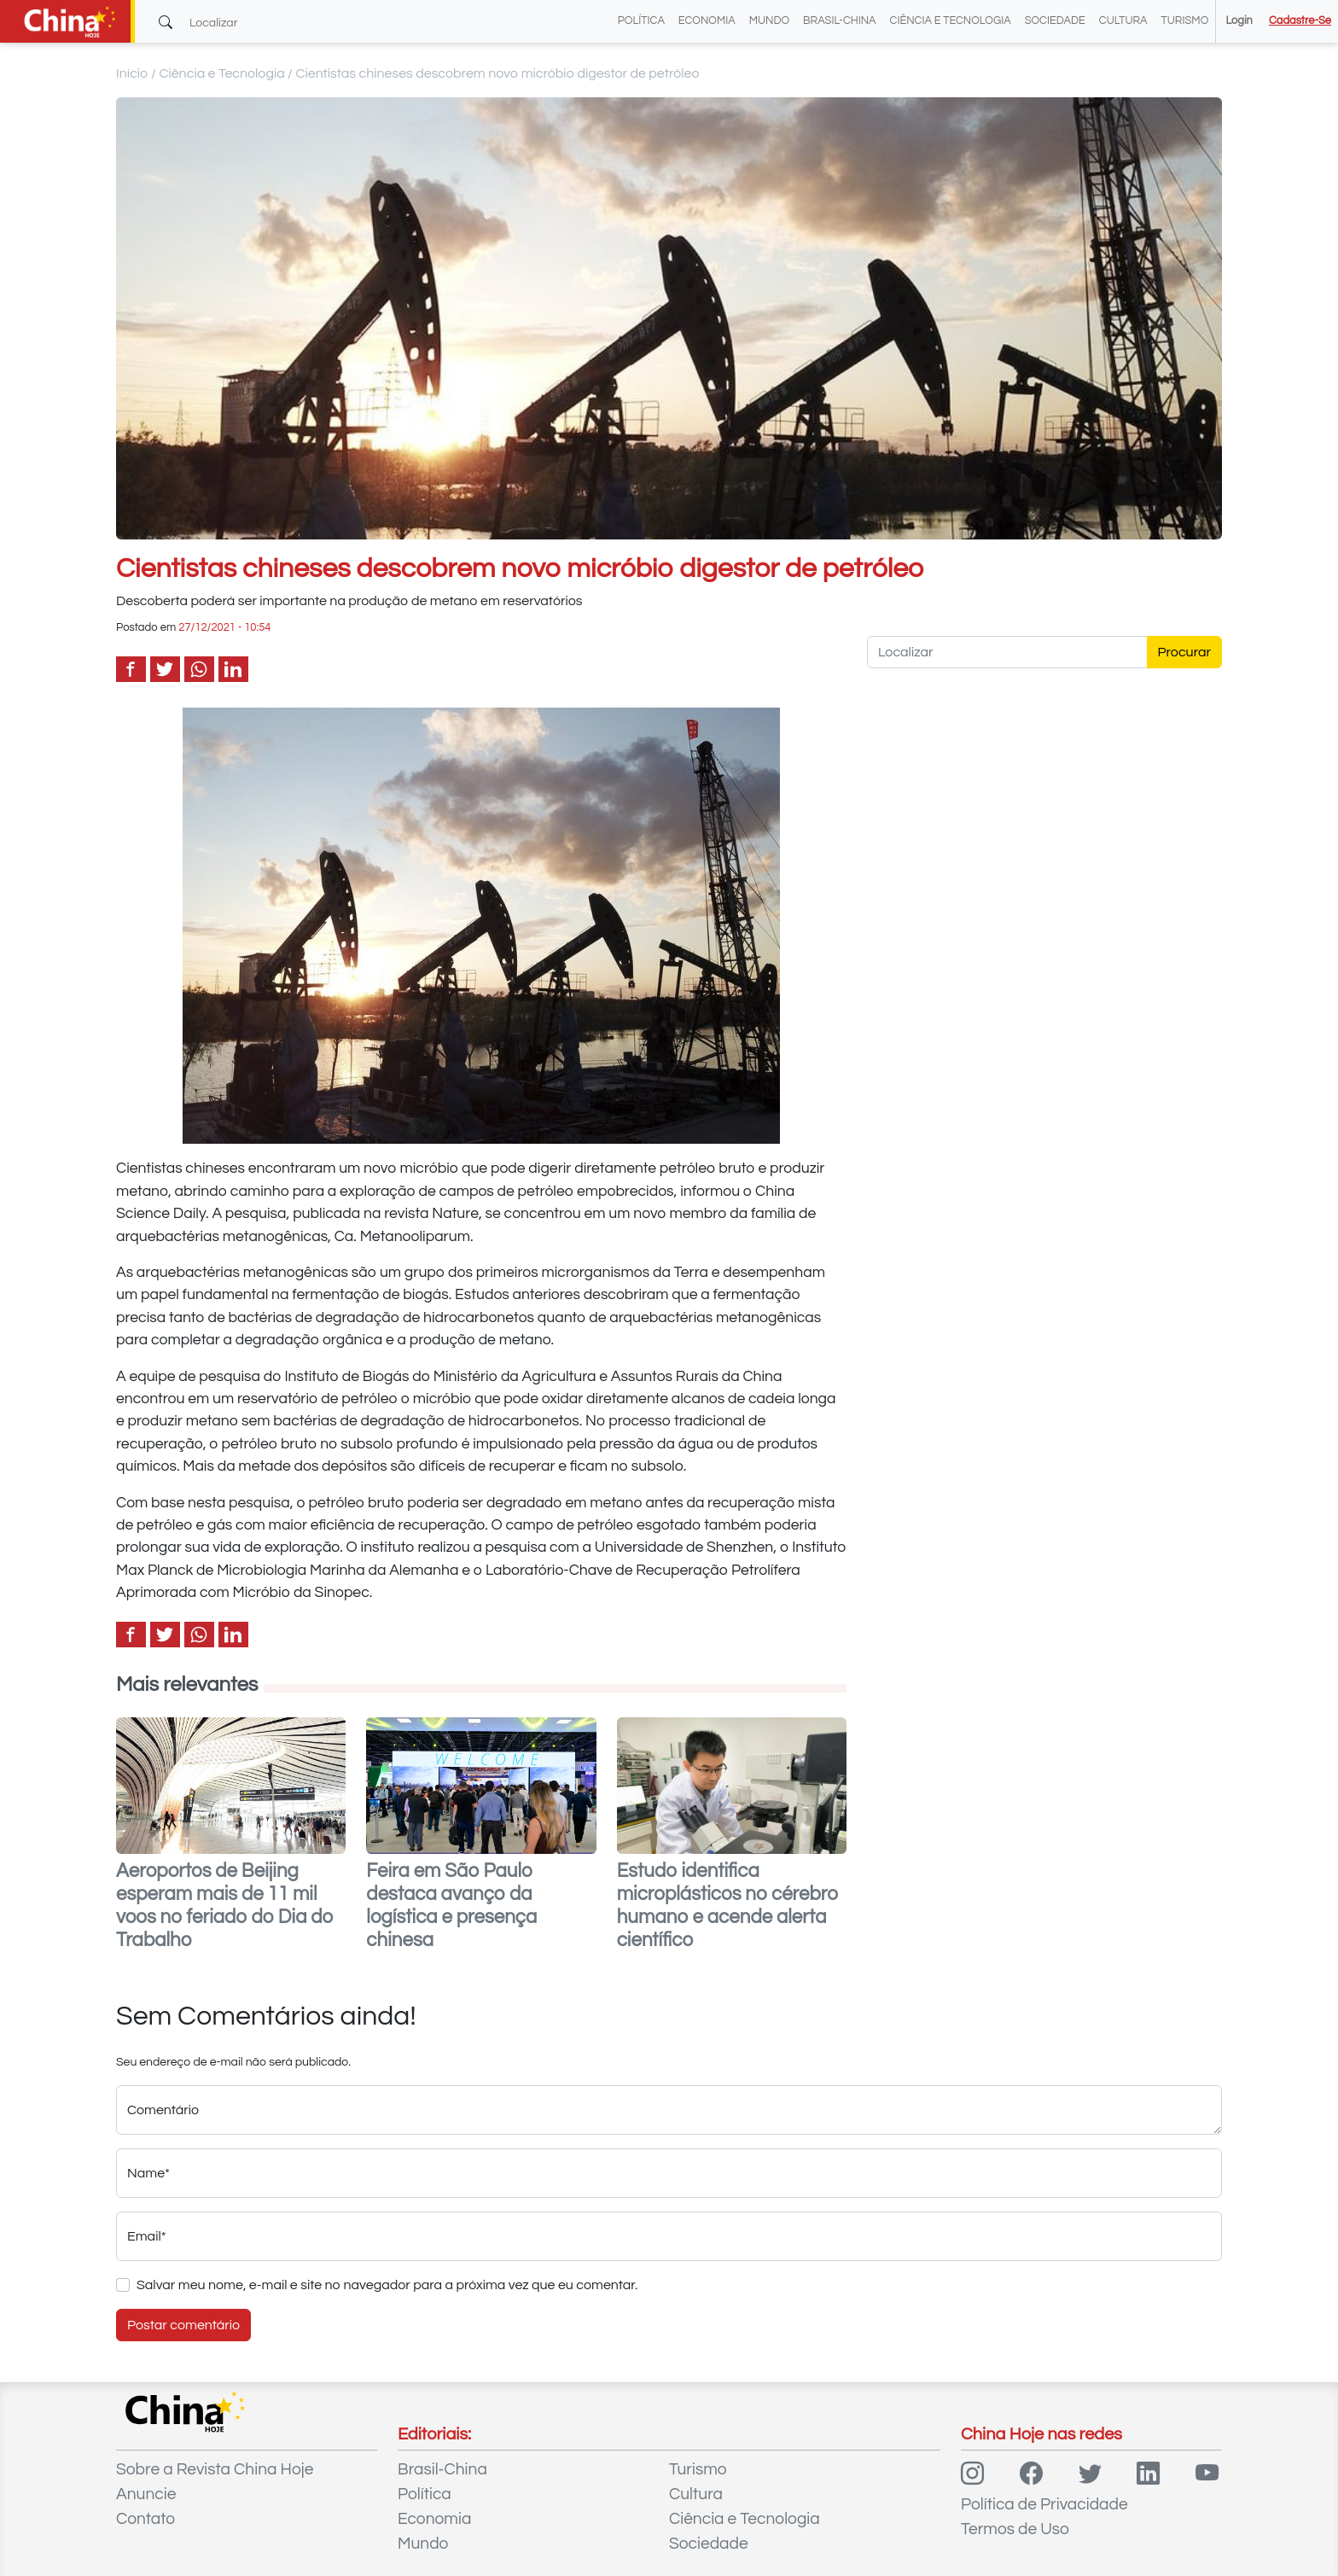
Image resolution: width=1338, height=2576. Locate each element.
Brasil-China (839, 20)
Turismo (1185, 20)
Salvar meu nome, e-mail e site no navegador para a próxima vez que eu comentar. (387, 2285)
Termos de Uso (1015, 2529)
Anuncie (146, 2494)
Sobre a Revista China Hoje (214, 2469)
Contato (145, 2518)
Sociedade (1055, 20)
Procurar (1185, 652)
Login (1238, 20)
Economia (707, 20)
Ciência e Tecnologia (950, 20)
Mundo (769, 20)
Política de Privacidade (1044, 2504)
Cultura (1123, 20)
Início (132, 73)
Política (641, 20)
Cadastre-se (1300, 20)
